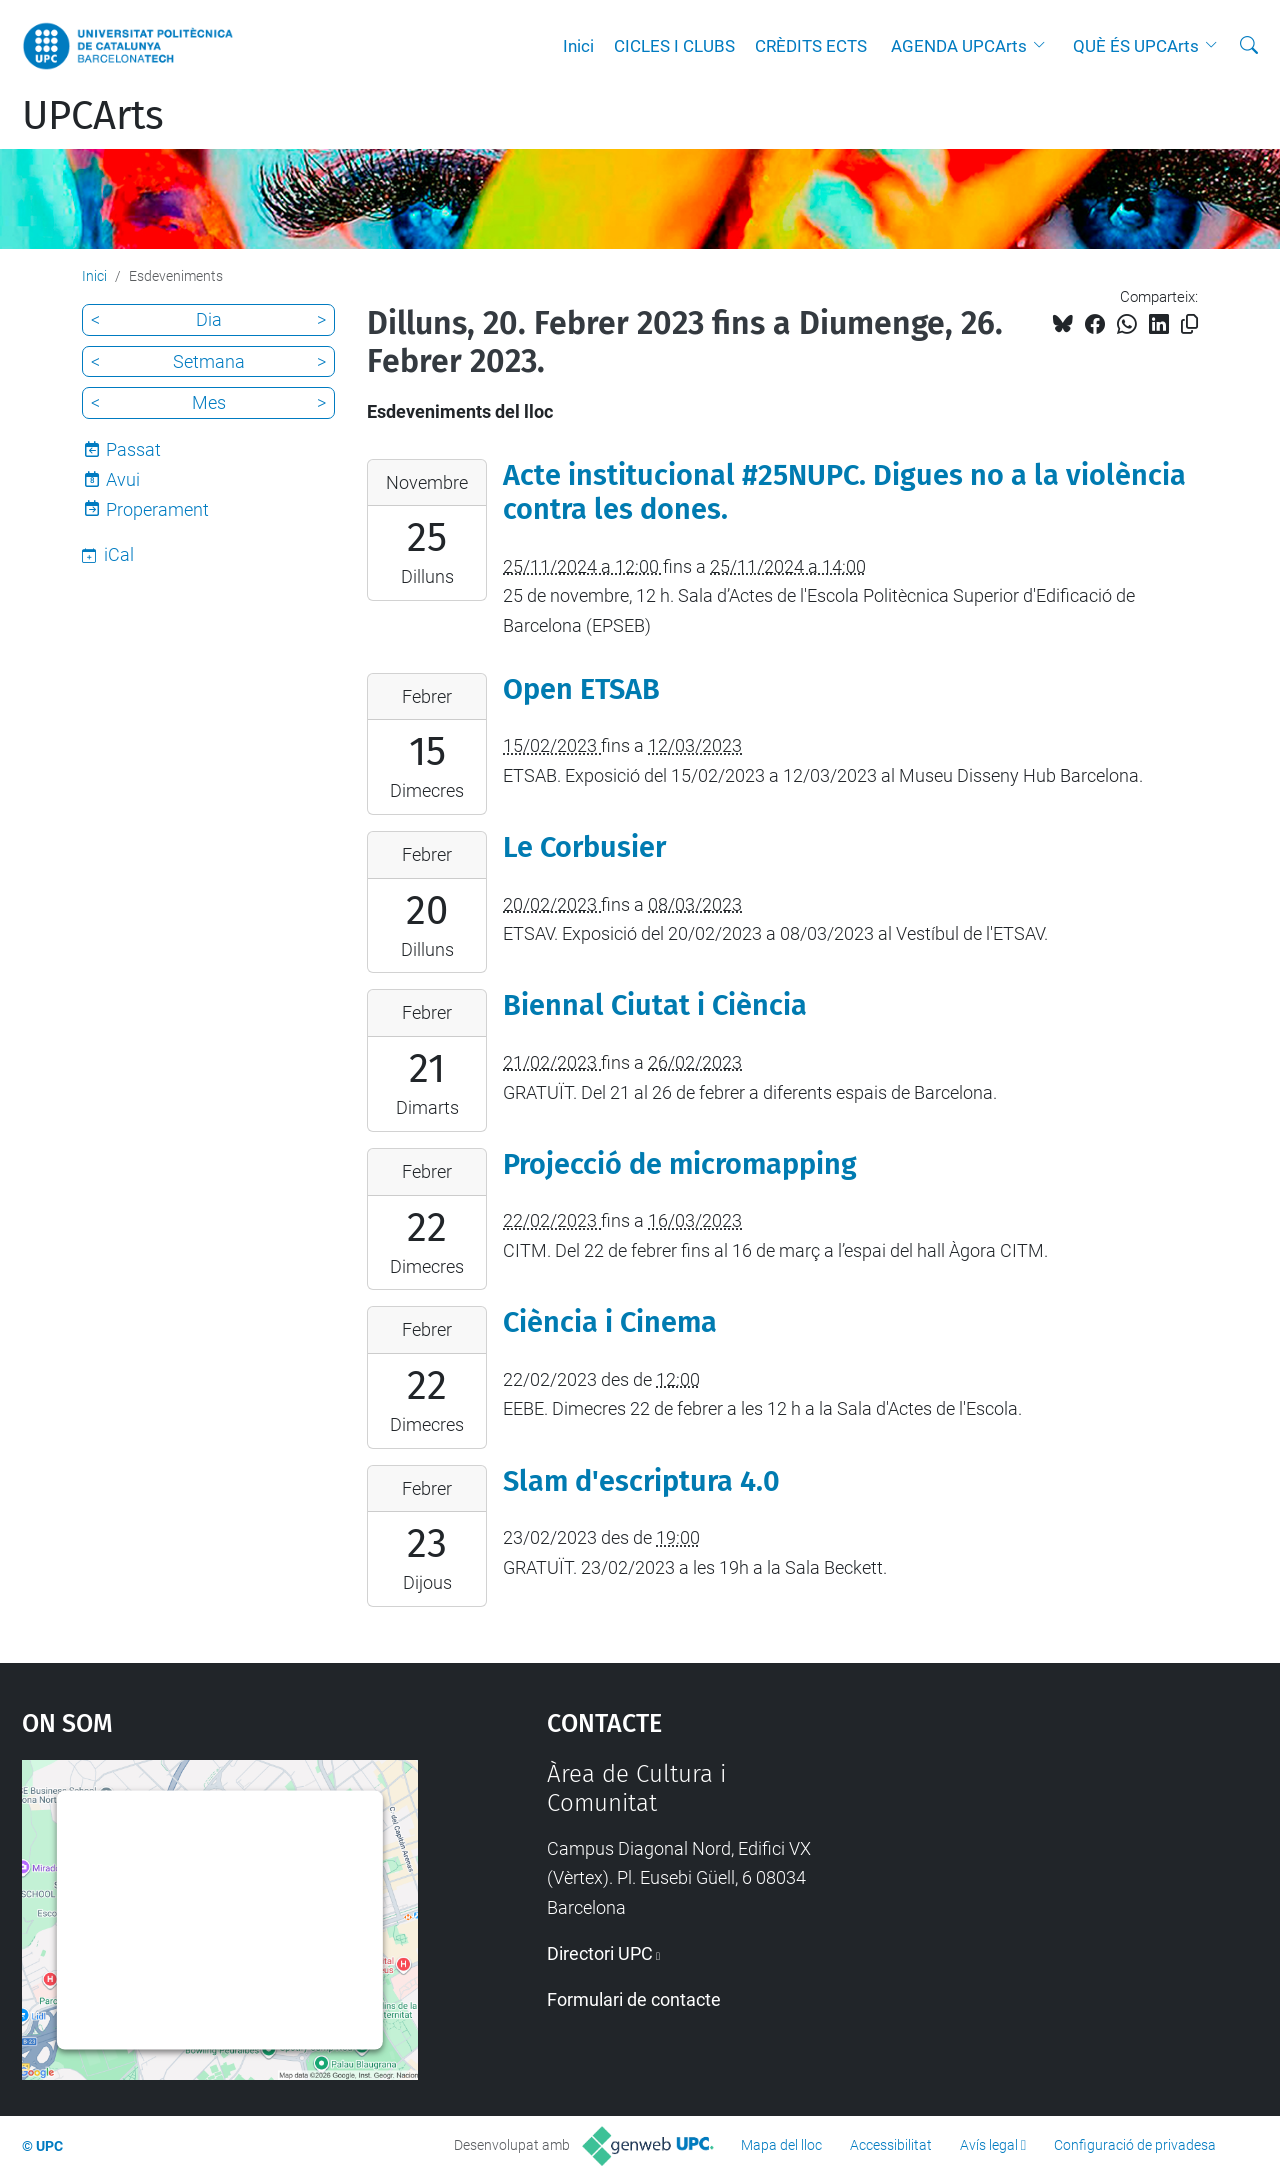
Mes (209, 402)
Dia (209, 319)
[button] (1044, 46)
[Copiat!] (1189, 324)
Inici (578, 46)
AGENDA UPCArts (959, 46)
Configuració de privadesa (1135, 2145)
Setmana (209, 361)
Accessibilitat (891, 2145)
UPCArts (93, 116)
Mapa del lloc (781, 2145)
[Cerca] (1249, 46)
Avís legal (989, 2145)
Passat (133, 449)
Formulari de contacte (634, 1999)
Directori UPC (600, 1953)
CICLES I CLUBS (674, 46)
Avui (123, 479)
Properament (157, 509)
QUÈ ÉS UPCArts (1136, 46)
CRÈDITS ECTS (811, 46)
